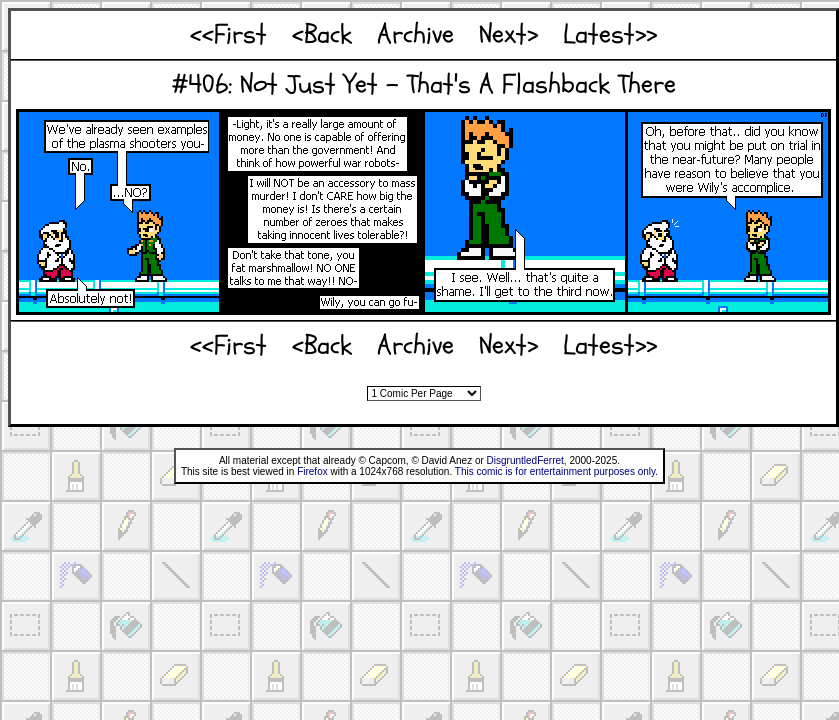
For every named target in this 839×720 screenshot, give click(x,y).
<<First (228, 34)
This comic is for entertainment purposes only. (556, 471)
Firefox (312, 471)
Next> (508, 34)
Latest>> (610, 34)
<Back (322, 34)
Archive (415, 34)
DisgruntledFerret (525, 460)
